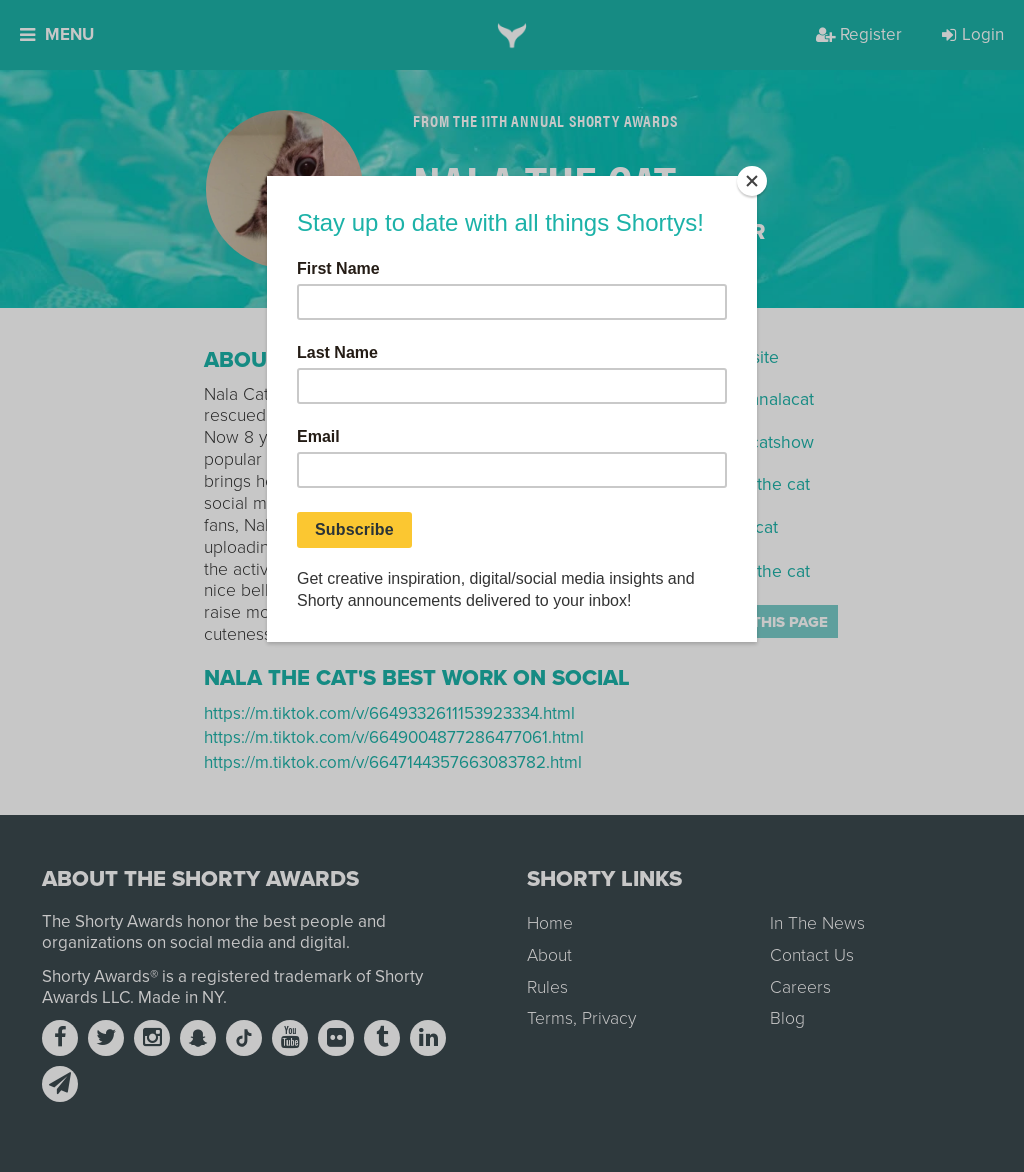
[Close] (752, 181)
